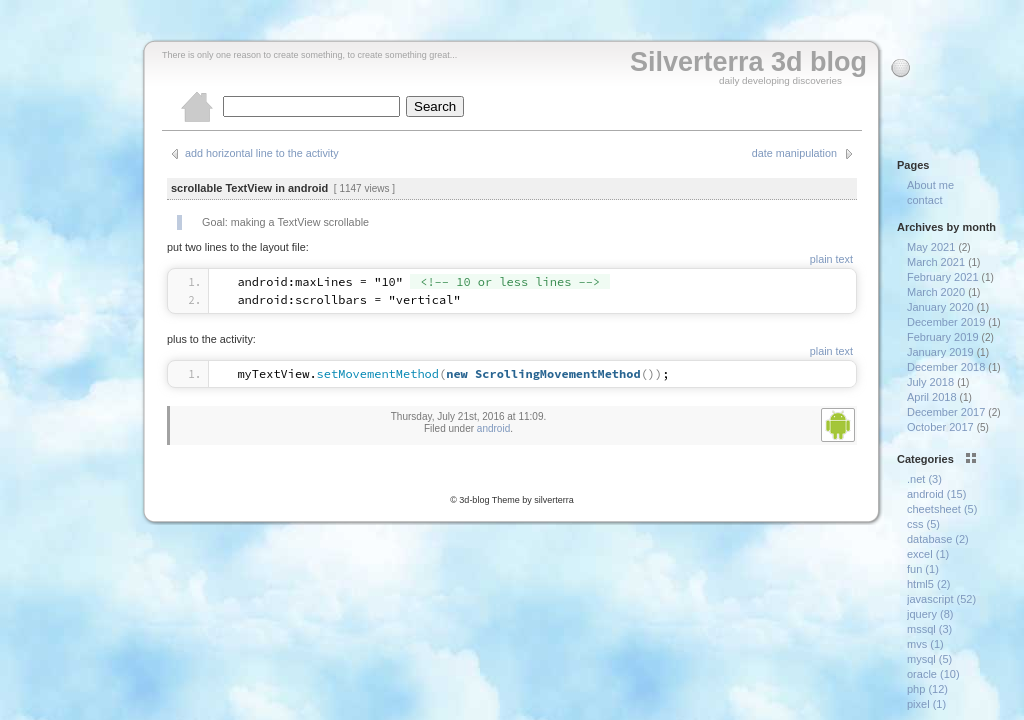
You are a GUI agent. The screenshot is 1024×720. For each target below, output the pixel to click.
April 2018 (932, 397)
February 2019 (943, 337)
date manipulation (794, 153)
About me (930, 185)
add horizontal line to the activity (262, 153)
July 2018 (930, 382)
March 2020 (936, 292)
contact (924, 200)
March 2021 (936, 262)
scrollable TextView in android (249, 188)
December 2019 (946, 322)
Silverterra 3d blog (748, 62)
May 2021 (931, 247)
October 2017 (940, 427)
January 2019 (940, 352)
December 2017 (946, 412)
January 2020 (940, 307)
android (493, 428)
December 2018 (946, 367)
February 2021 (943, 277)
